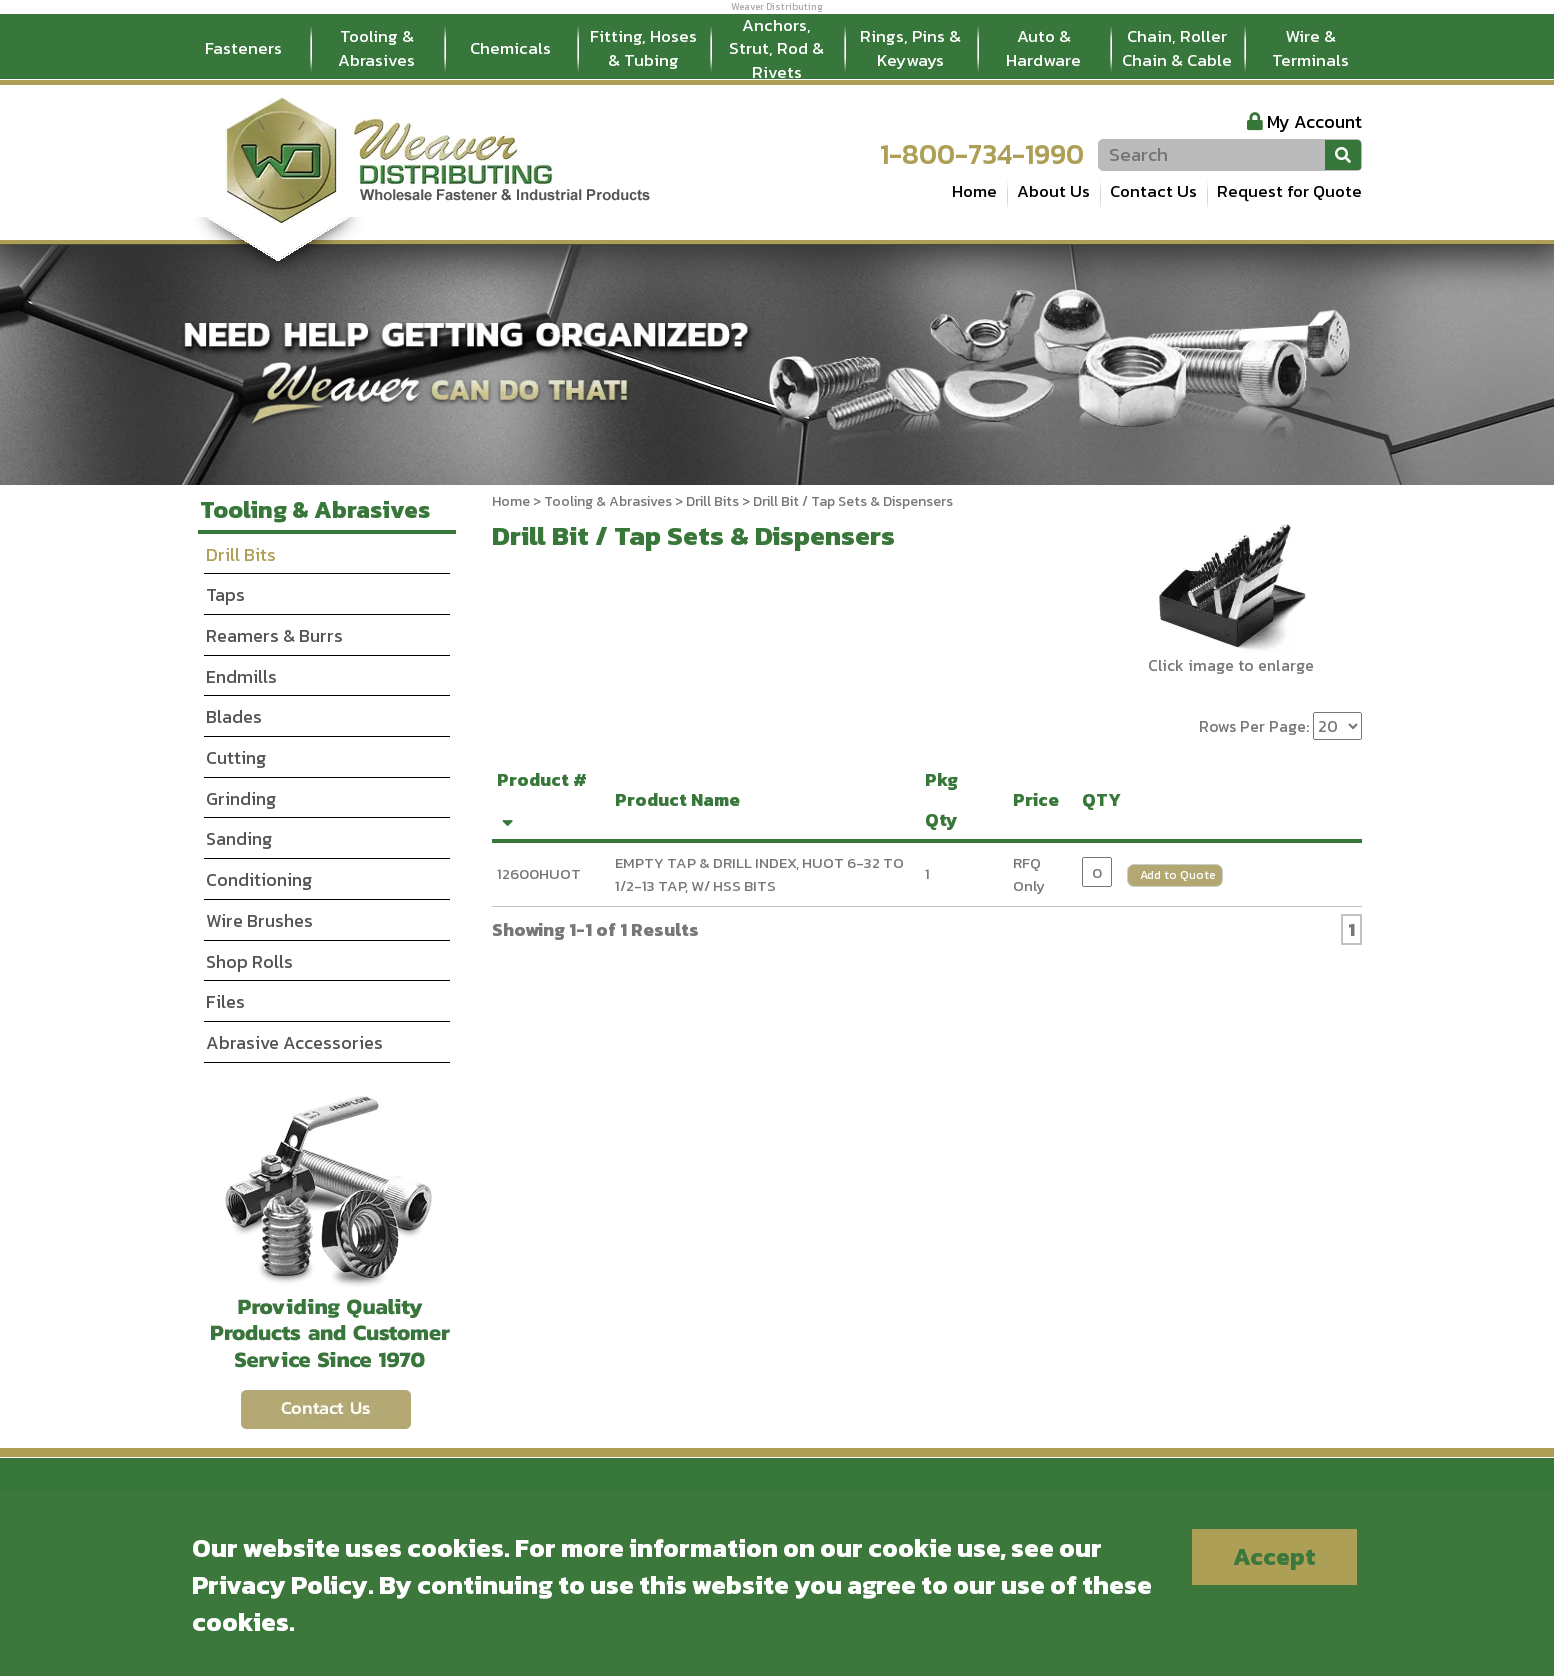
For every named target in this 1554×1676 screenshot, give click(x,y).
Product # (542, 797)
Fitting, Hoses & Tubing (643, 48)
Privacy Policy (280, 1584)
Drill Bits (712, 501)
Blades (234, 716)
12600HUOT (539, 873)
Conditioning (259, 879)
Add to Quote (1178, 875)
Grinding (241, 798)
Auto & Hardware (1043, 48)
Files (225, 1001)
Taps (225, 594)
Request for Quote (1289, 191)
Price (1040, 799)
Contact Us (1153, 191)
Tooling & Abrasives (376, 48)
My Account (1314, 121)
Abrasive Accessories (294, 1042)
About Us (1053, 191)
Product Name (681, 799)
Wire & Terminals (1310, 48)
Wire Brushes (259, 920)
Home (974, 191)
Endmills (241, 676)
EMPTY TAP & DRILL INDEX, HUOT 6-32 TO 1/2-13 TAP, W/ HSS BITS (759, 874)
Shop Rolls (249, 961)
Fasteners (243, 48)
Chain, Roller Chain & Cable (1177, 48)
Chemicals (510, 48)
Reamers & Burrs (274, 635)
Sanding (239, 838)
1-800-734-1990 (982, 154)
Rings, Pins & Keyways (910, 48)
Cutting (236, 757)
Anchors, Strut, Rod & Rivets (776, 49)
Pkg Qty (945, 799)
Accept (1274, 1556)
